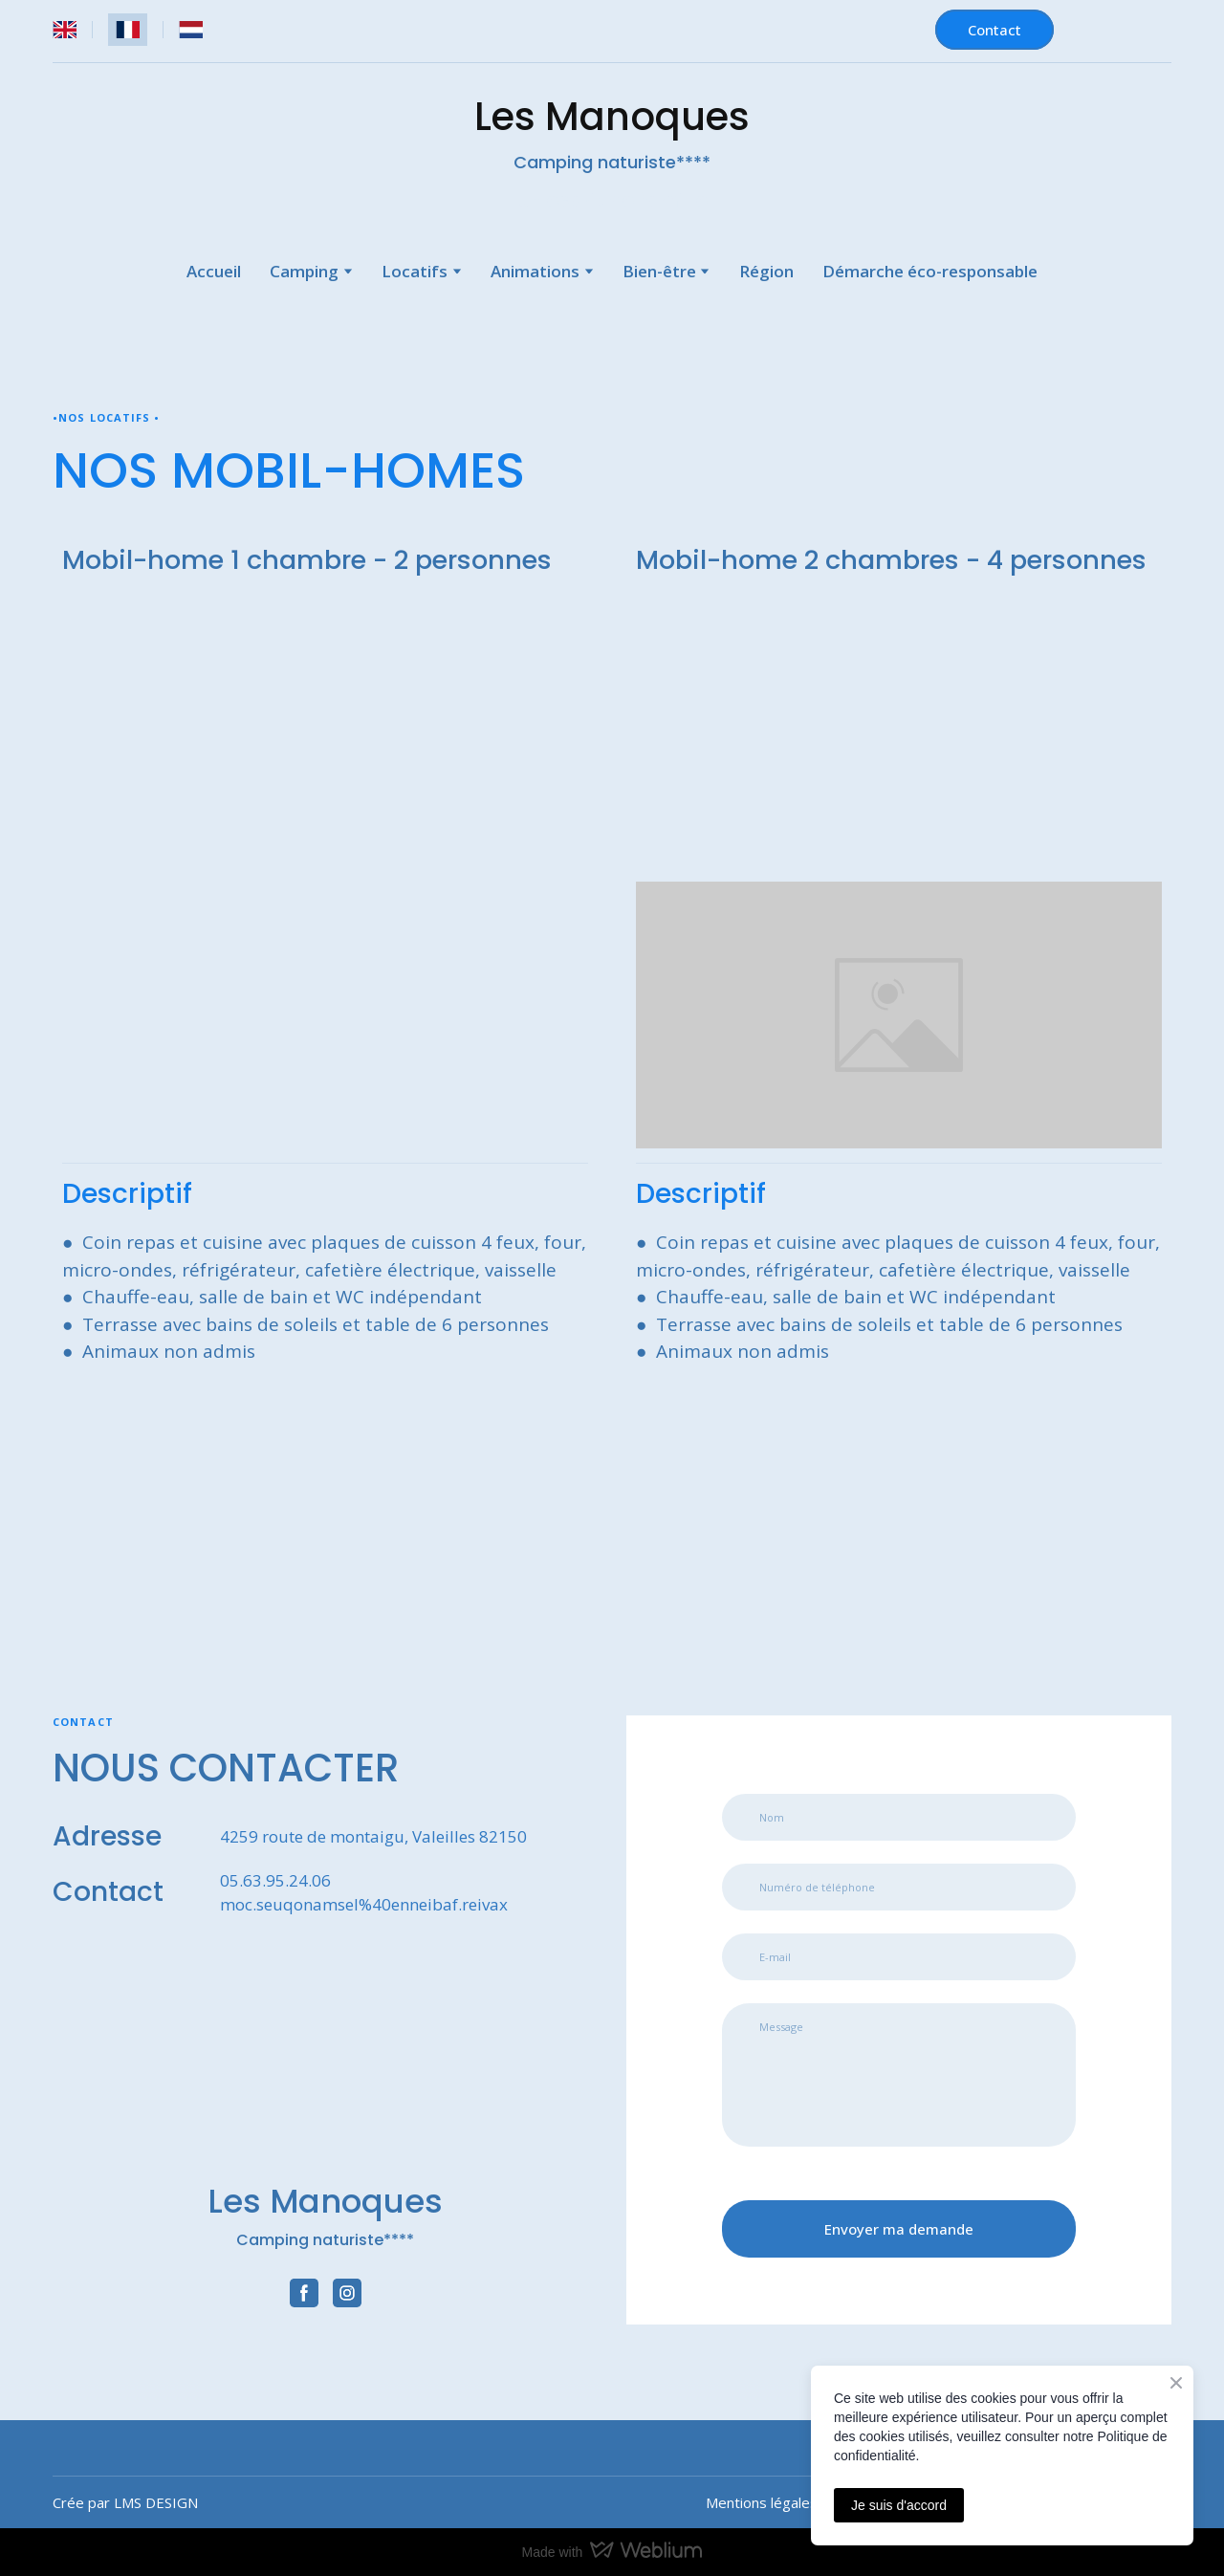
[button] (994, 30)
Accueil (213, 271)
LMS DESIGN (156, 2502)
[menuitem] (64, 30)
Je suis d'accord (899, 2505)
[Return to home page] (325, 2065)
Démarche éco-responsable (930, 271)
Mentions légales (762, 2502)
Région (766, 271)
